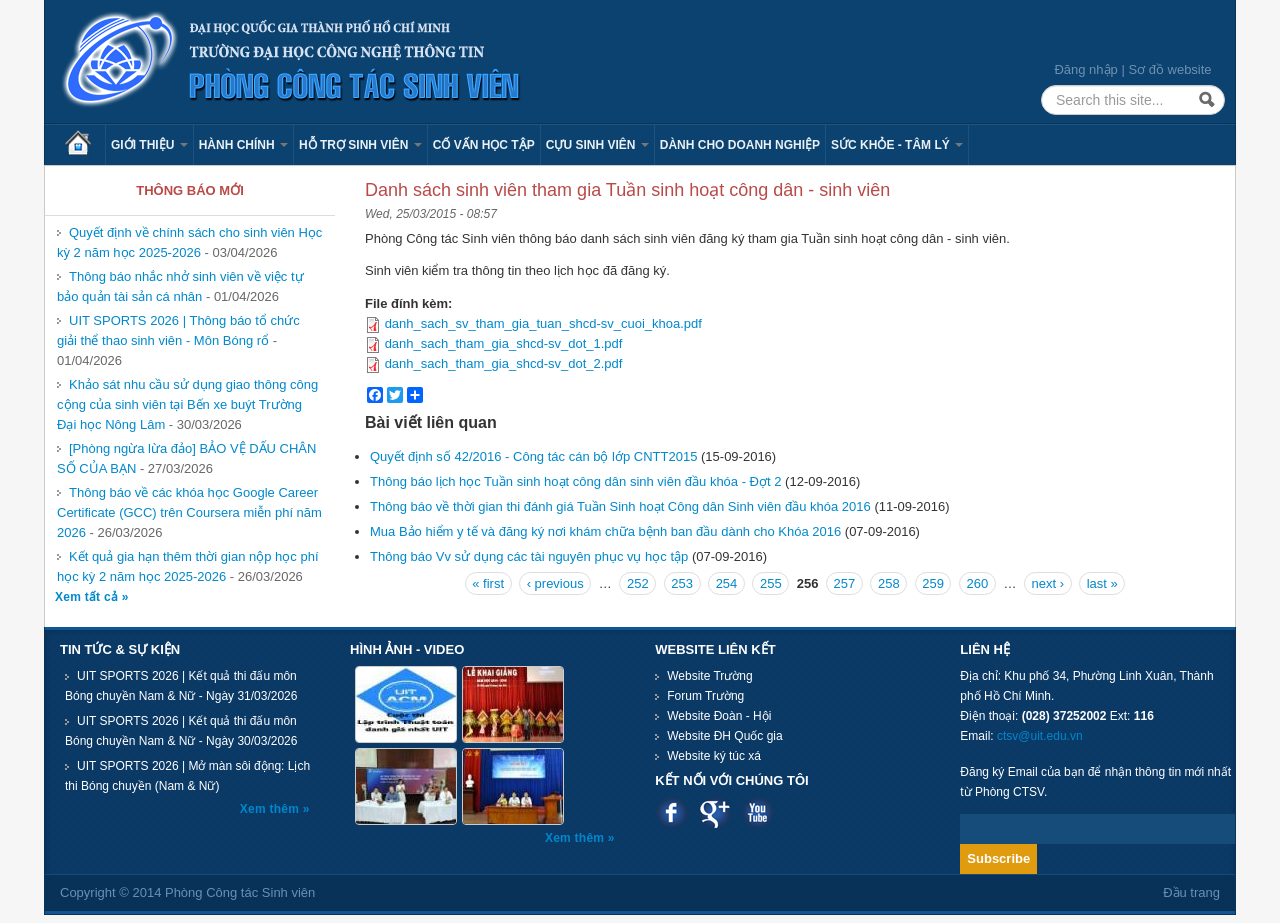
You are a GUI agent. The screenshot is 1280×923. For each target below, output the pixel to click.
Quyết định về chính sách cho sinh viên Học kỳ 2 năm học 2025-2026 (189, 242)
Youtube (757, 812)
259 (933, 583)
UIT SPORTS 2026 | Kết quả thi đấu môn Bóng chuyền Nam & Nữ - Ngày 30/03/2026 (181, 731)
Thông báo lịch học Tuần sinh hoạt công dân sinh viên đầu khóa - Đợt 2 (575, 481)
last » (1102, 583)
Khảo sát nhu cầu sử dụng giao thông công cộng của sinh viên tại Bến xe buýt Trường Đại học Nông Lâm (187, 404)
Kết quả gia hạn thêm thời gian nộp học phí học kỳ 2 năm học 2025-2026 (188, 566)
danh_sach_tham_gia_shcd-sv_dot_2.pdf (504, 363)
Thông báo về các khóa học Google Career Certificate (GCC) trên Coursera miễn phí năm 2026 (189, 512)
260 (978, 583)
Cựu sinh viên (597, 145)
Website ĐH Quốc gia (725, 736)
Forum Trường (705, 696)
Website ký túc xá (714, 756)
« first (488, 583)
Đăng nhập (1085, 69)
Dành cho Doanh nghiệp (740, 145)
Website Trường (709, 676)
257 (845, 583)
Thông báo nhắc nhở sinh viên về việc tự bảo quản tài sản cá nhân (180, 286)
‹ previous (555, 583)
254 (727, 583)
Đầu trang (1191, 892)
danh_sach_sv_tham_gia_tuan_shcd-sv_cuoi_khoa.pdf (543, 323)
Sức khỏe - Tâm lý (897, 145)
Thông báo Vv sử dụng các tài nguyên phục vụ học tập (529, 556)
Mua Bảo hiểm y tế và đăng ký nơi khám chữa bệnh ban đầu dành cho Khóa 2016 (605, 531)
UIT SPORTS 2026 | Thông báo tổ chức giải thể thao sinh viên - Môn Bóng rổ (178, 330)
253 (682, 583)
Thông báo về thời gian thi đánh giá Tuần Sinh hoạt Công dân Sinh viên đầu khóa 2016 (620, 506)
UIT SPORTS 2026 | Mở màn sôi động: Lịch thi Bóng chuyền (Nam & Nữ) (187, 776)
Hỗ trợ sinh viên (360, 145)
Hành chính (243, 145)
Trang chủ (85, 145)
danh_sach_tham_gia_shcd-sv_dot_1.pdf (504, 343)
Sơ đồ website (1169, 69)
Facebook (671, 812)
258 (889, 583)
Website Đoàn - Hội (719, 716)
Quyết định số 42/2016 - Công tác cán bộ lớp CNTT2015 (533, 456)
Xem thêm (271, 809)
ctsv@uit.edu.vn (1040, 736)
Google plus (714, 812)
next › (1048, 583)
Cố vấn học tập (484, 145)
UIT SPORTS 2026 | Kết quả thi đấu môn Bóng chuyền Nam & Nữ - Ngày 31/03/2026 (181, 686)
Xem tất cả (88, 597)
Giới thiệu (149, 145)
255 (771, 583)
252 (638, 583)
